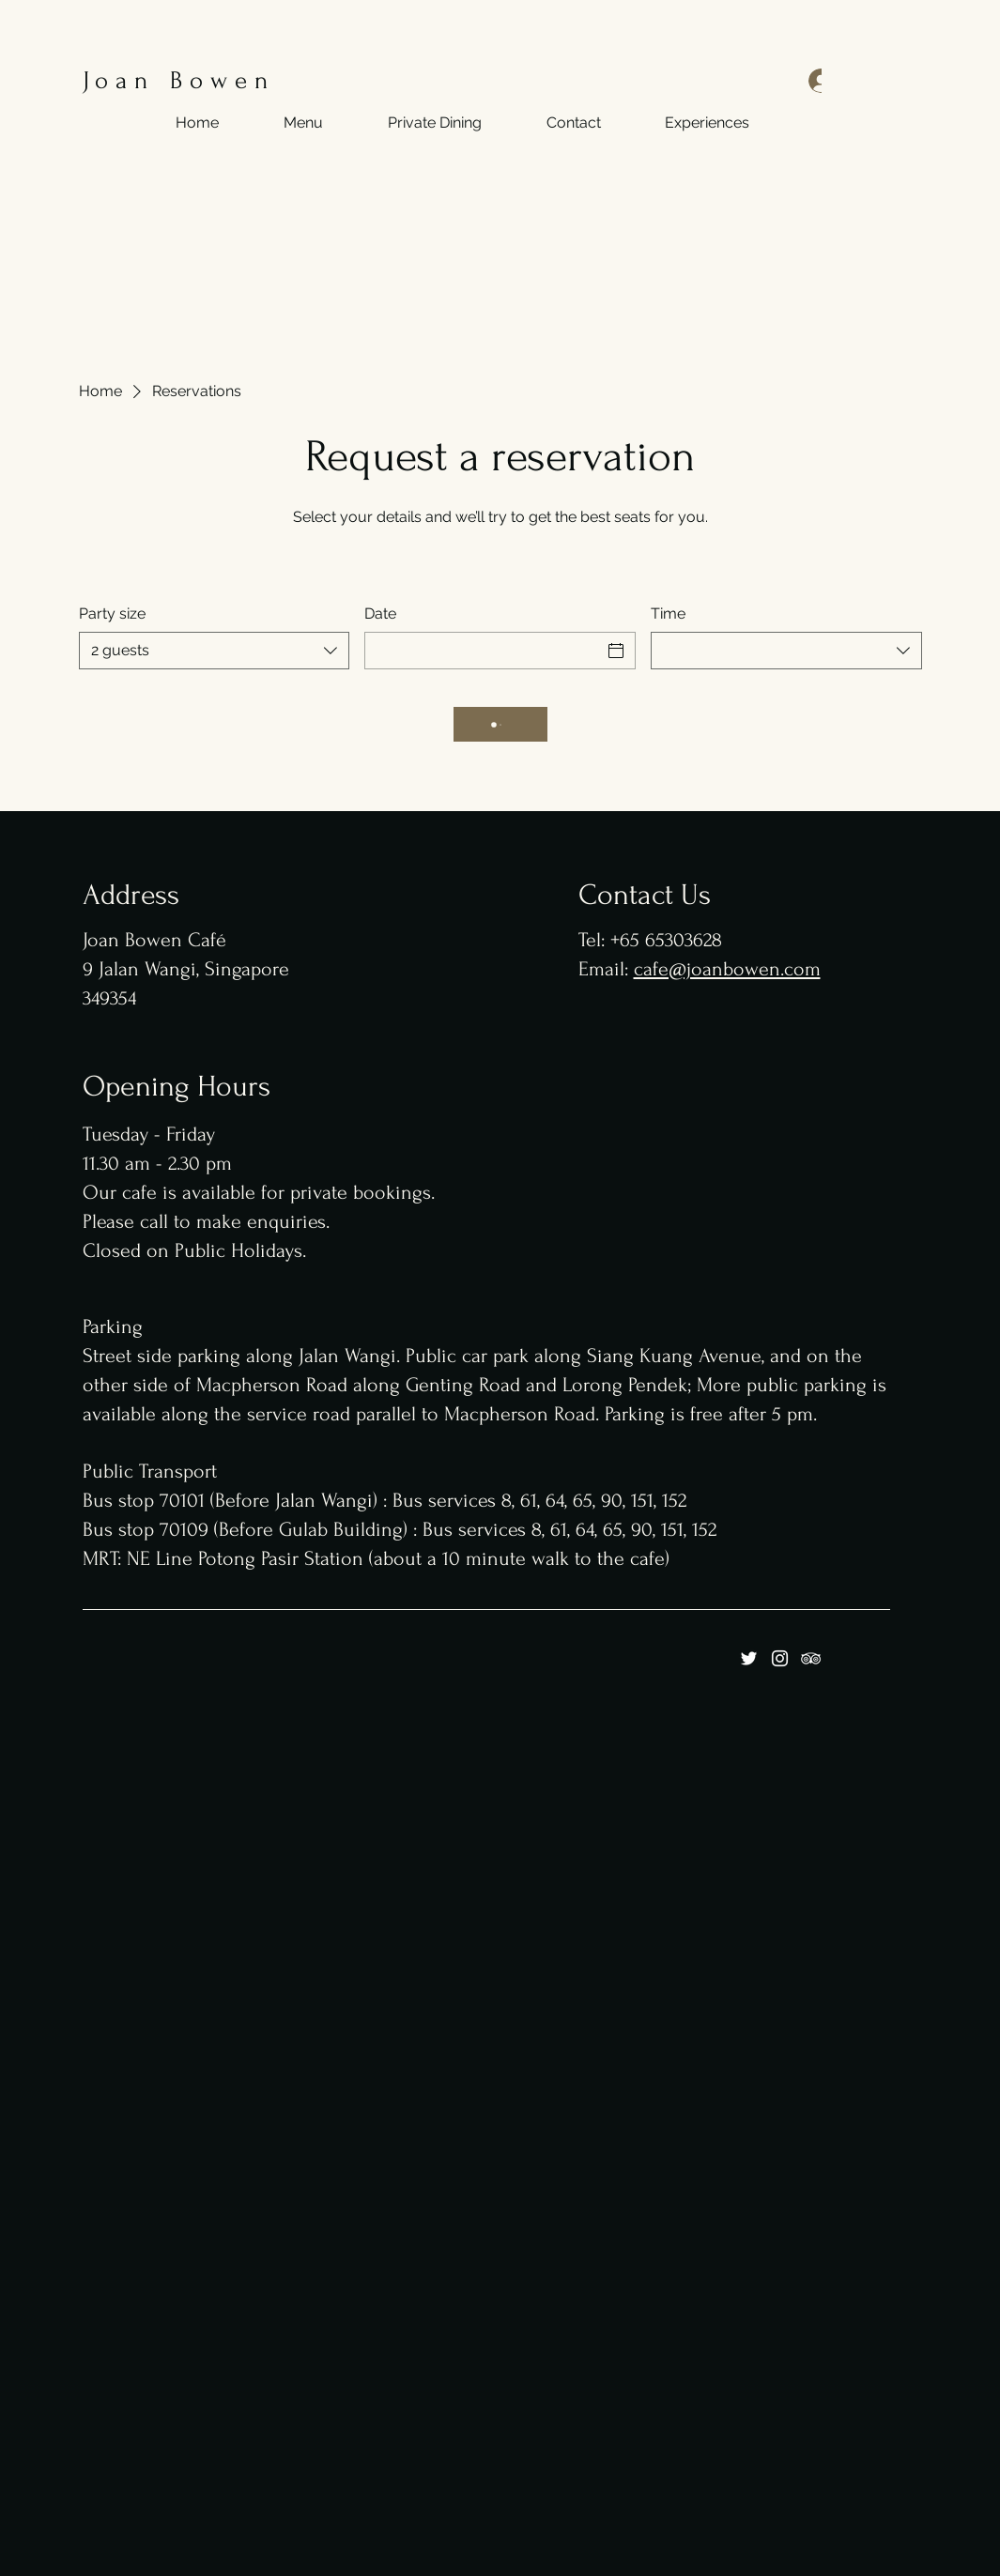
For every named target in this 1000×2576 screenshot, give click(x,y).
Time (668, 613)
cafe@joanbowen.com (727, 969)
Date (380, 613)
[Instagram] (780, 1658)
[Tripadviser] (811, 1658)
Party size (112, 613)
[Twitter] (749, 1658)
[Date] (483, 650)
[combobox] (214, 650)
